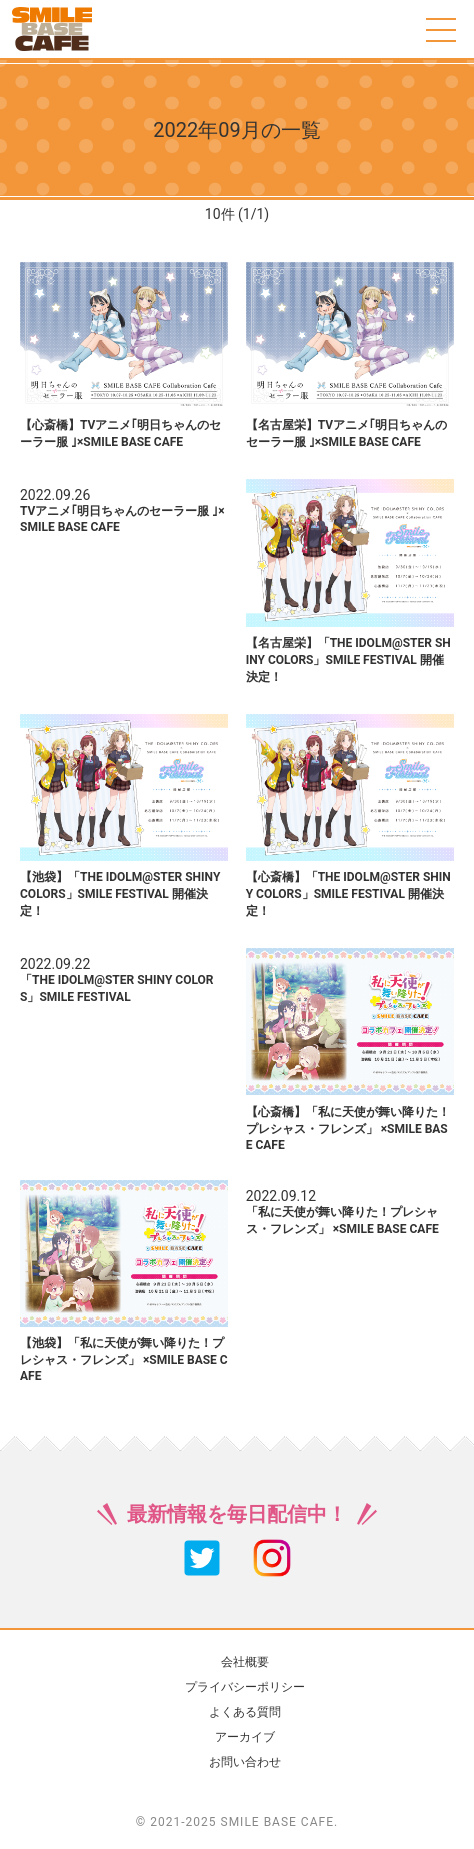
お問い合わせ (245, 1762)
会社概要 (245, 1662)
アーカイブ (245, 1737)
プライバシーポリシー (245, 1687)
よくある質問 (245, 1712)
